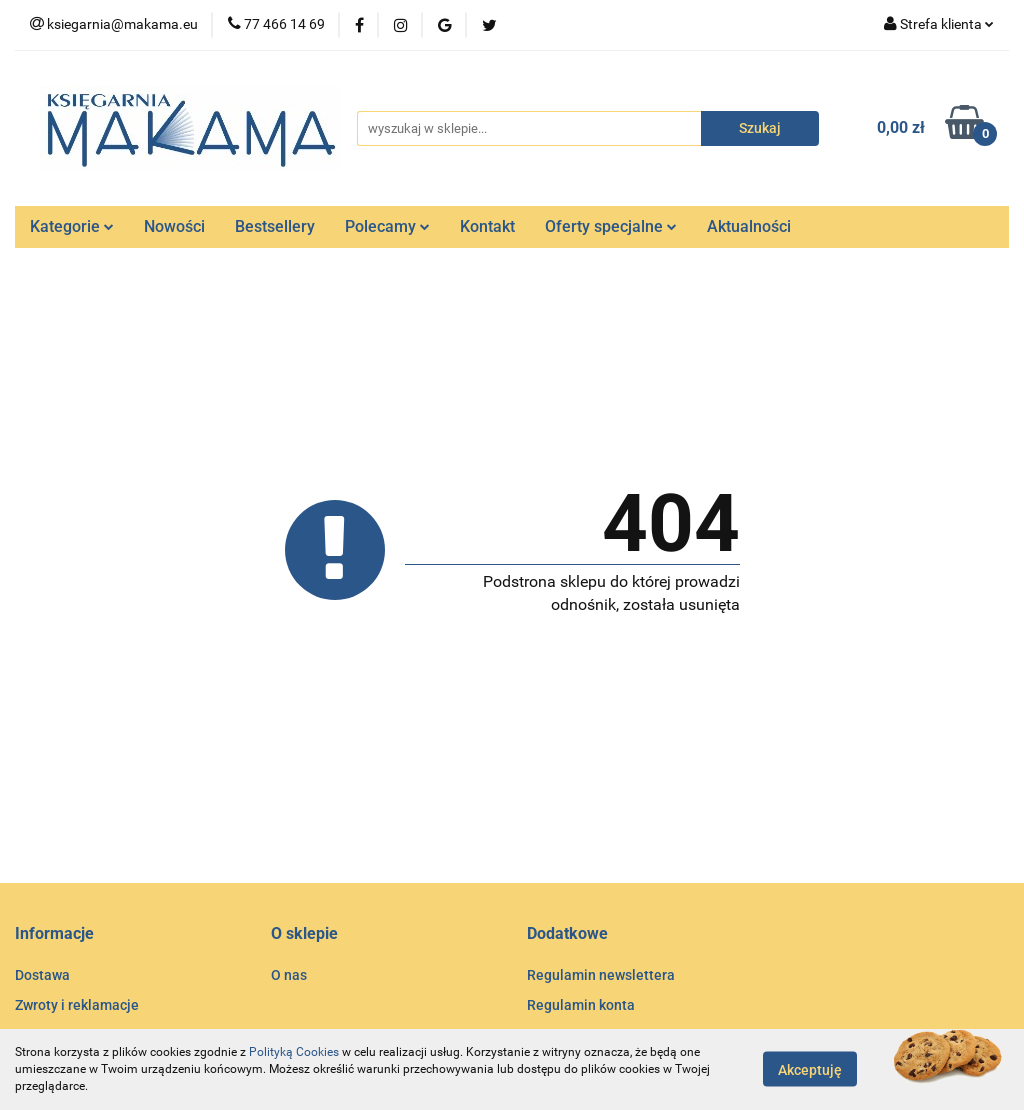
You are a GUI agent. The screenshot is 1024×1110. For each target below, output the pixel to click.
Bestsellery (275, 226)
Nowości (174, 226)
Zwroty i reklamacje (77, 1005)
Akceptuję (810, 1070)
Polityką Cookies (294, 1052)
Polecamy (387, 226)
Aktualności (749, 226)
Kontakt (487, 226)
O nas (289, 975)
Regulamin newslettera (601, 975)
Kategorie (72, 226)
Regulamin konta (581, 1005)
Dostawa (42, 975)
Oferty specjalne (611, 226)
